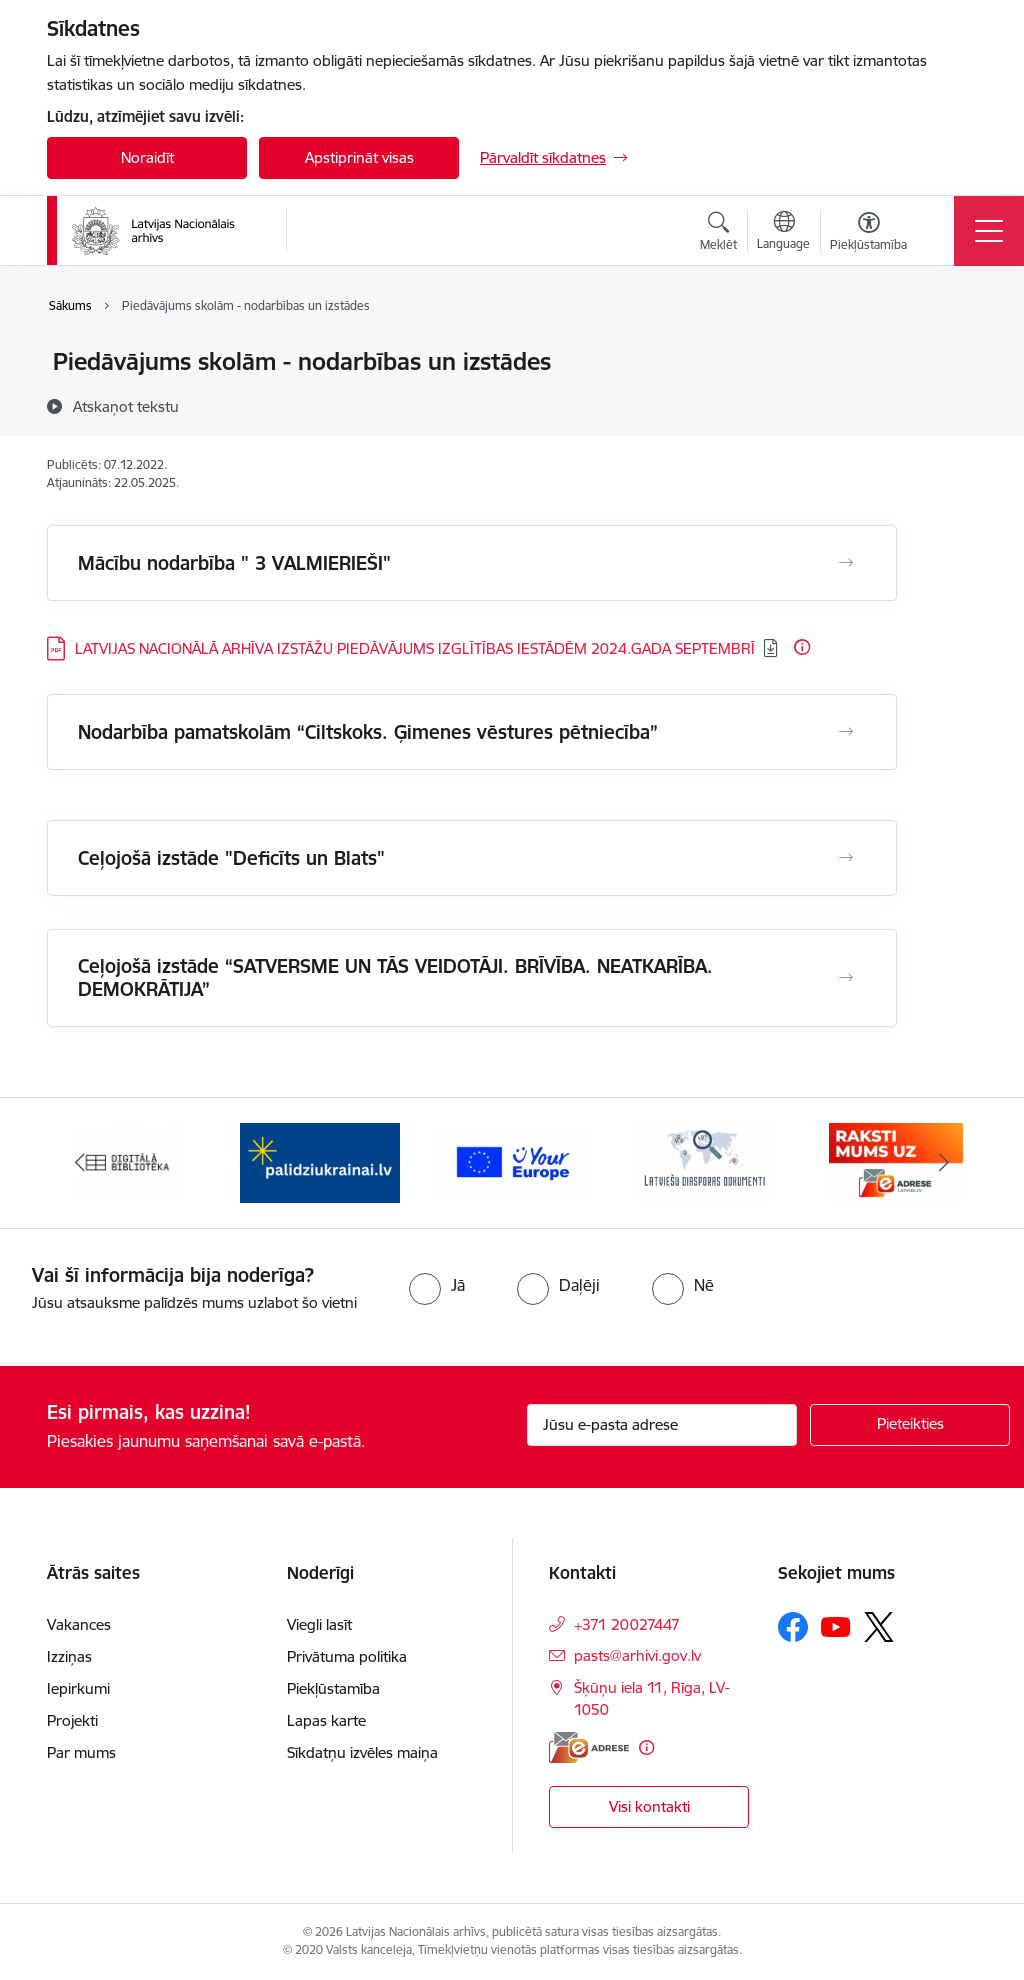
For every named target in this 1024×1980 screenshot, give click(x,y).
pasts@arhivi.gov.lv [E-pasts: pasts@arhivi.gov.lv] (637, 1655)
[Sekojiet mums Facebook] (793, 1627)
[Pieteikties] (910, 1425)
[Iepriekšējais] (80, 1163)
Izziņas (69, 1656)
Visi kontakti (649, 1806)
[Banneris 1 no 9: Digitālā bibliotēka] (128, 1161)
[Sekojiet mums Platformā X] (879, 1627)
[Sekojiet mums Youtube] (836, 1626)
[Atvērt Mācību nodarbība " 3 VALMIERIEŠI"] (846, 563)
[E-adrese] (589, 1747)
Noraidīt (147, 157)
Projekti (72, 1720)
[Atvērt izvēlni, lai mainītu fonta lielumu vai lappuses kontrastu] (868, 234)
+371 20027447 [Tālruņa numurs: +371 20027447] (627, 1624)
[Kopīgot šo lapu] (949, 403)
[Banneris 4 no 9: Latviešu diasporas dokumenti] (704, 1161)
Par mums (81, 1752)
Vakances (79, 1624)
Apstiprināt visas (359, 157)
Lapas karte (326, 1720)
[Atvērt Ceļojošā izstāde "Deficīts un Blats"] (846, 858)
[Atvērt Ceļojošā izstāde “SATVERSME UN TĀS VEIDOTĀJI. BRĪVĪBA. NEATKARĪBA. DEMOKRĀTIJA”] (846, 978)
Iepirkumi (78, 1688)
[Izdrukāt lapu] (949, 353)
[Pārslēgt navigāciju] (989, 231)
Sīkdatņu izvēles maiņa (362, 1752)
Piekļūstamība (333, 1688)
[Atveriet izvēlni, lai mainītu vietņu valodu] (783, 233)
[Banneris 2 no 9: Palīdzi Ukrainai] (320, 1161)
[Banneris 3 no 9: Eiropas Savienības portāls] (512, 1161)
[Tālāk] (944, 1163)
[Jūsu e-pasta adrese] (662, 1425)
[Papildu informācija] (802, 647)
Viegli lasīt (319, 1624)
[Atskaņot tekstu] (126, 406)
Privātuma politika (347, 1656)
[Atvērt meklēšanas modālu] (718, 234)
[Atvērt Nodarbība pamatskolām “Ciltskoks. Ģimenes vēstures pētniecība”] (846, 732)
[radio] (437, 1285)
